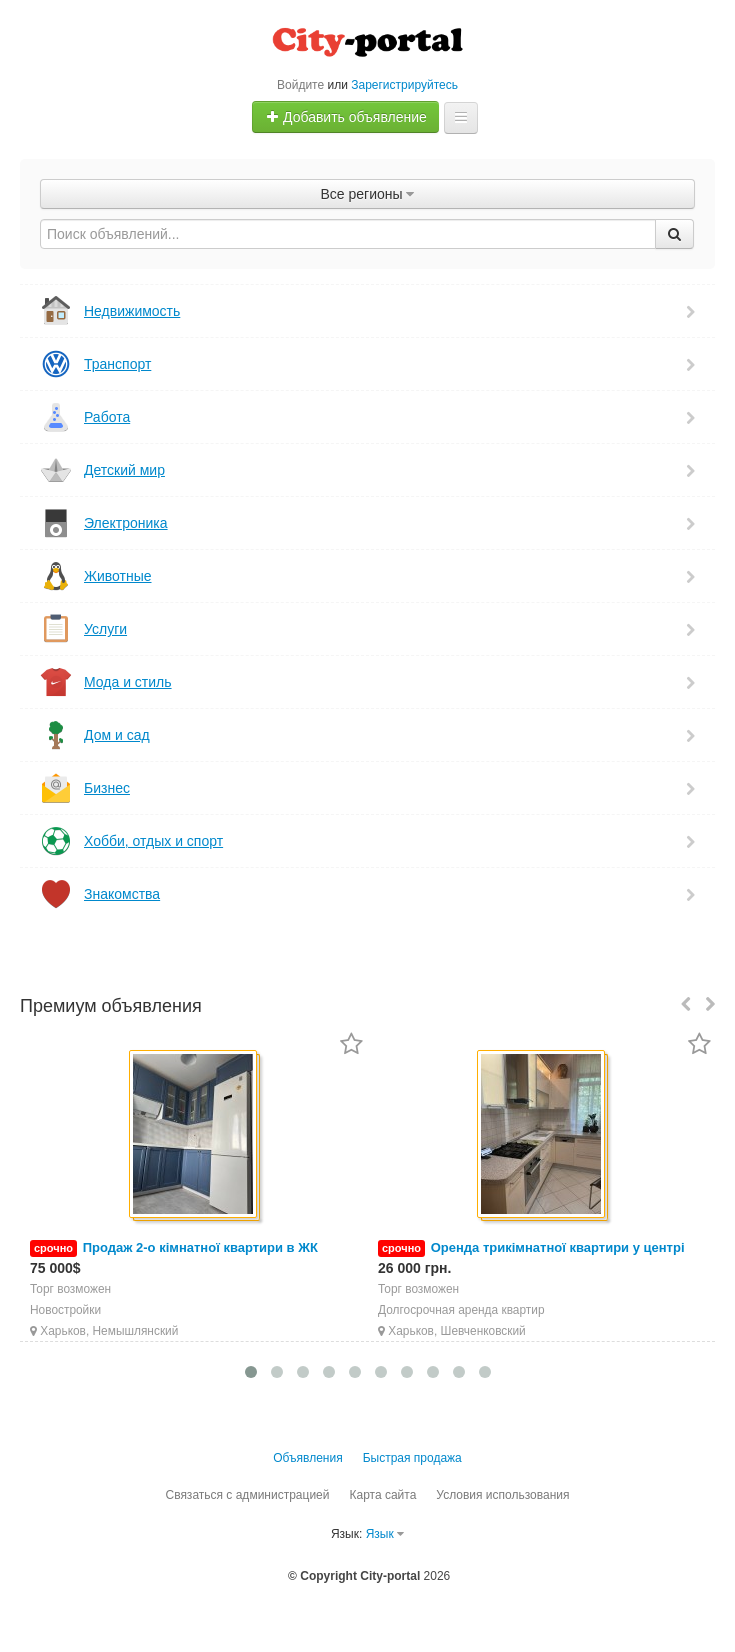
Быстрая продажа (412, 1458)
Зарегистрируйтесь (404, 85)
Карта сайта (382, 1495)
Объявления (307, 1458)
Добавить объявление (346, 117)
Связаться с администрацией (247, 1495)
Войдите (300, 85)
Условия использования (502, 1495)
